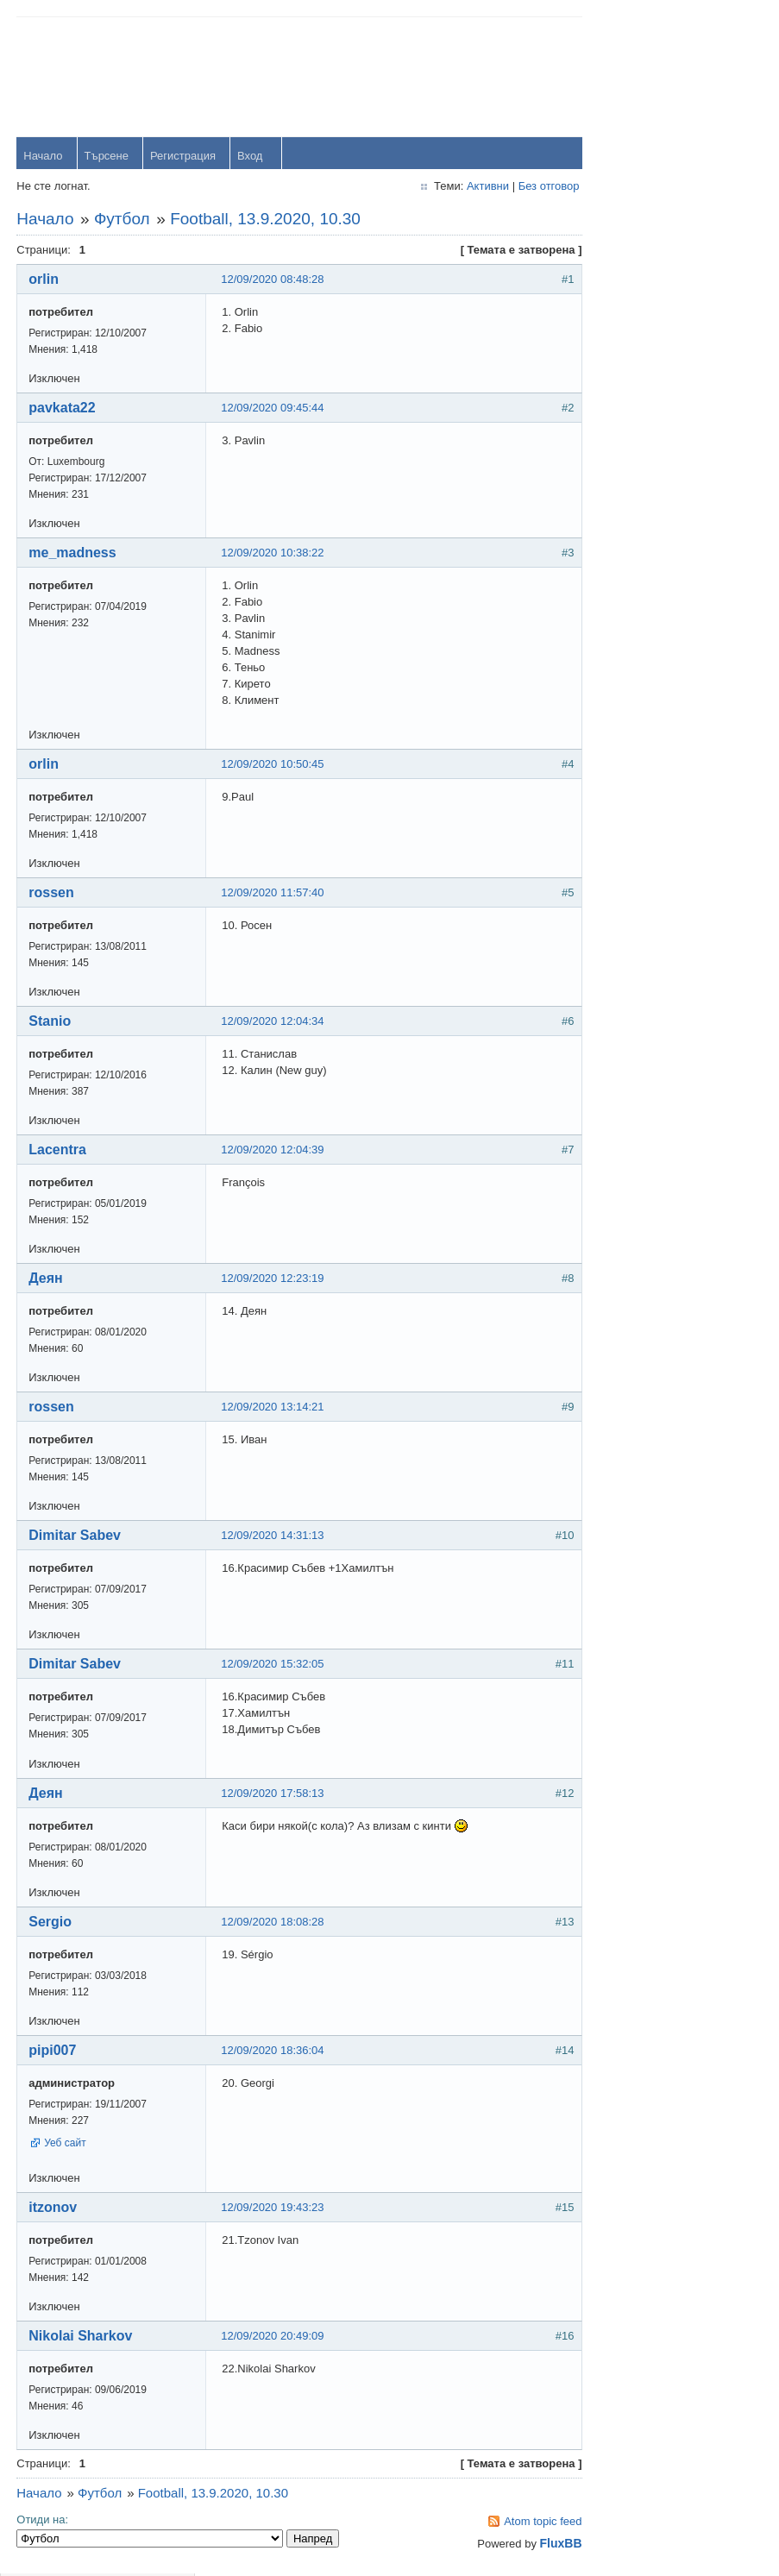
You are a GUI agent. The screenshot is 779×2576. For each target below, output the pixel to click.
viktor (667, 662)
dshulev (673, 519)
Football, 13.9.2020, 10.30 (266, 219)
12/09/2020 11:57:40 (273, 893)
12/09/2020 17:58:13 (273, 1793)
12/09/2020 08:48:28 (273, 279)
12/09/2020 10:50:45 (273, 764)
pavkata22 (62, 408)
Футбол (123, 219)
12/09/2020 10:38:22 (273, 553)
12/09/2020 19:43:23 (273, 2208)
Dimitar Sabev (75, 1536)
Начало (43, 156)
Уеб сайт (65, 2144)
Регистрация (184, 156)
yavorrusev (681, 424)
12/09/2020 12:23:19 (273, 1278)
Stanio (50, 1022)
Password (626, 122)
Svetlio (671, 709)
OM (663, 614)
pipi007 (53, 2051)
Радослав (679, 567)
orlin (44, 280)
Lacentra (58, 1150)
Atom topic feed (528, 2522)
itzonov (53, 2208)
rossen (51, 893)
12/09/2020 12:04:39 (273, 1150)
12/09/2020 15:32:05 (273, 1664)
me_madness (72, 553)
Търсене (107, 156)
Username (628, 77)
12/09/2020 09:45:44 (273, 408)
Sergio (50, 1922)
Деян (46, 1279)
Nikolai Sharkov (81, 2336)
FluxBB (546, 2544)
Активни (473, 186)
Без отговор (533, 186)
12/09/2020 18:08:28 (273, 1922)
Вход (250, 156)
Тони (666, 472)
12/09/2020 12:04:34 (273, 1021)
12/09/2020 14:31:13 (273, 1536)
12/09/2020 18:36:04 (273, 2051)
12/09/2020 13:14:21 (273, 1407)
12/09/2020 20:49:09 (273, 2336)
